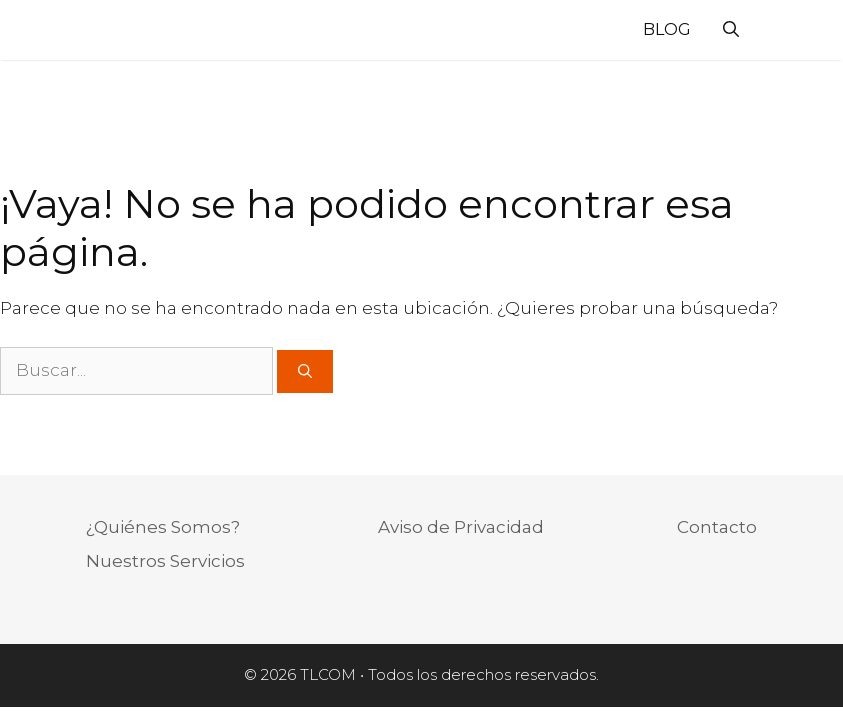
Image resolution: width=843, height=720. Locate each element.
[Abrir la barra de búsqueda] (731, 30)
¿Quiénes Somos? (163, 527)
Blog (667, 29)
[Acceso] (774, 33)
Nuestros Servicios (165, 561)
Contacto (717, 527)
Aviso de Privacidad (461, 527)
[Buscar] (305, 371)
